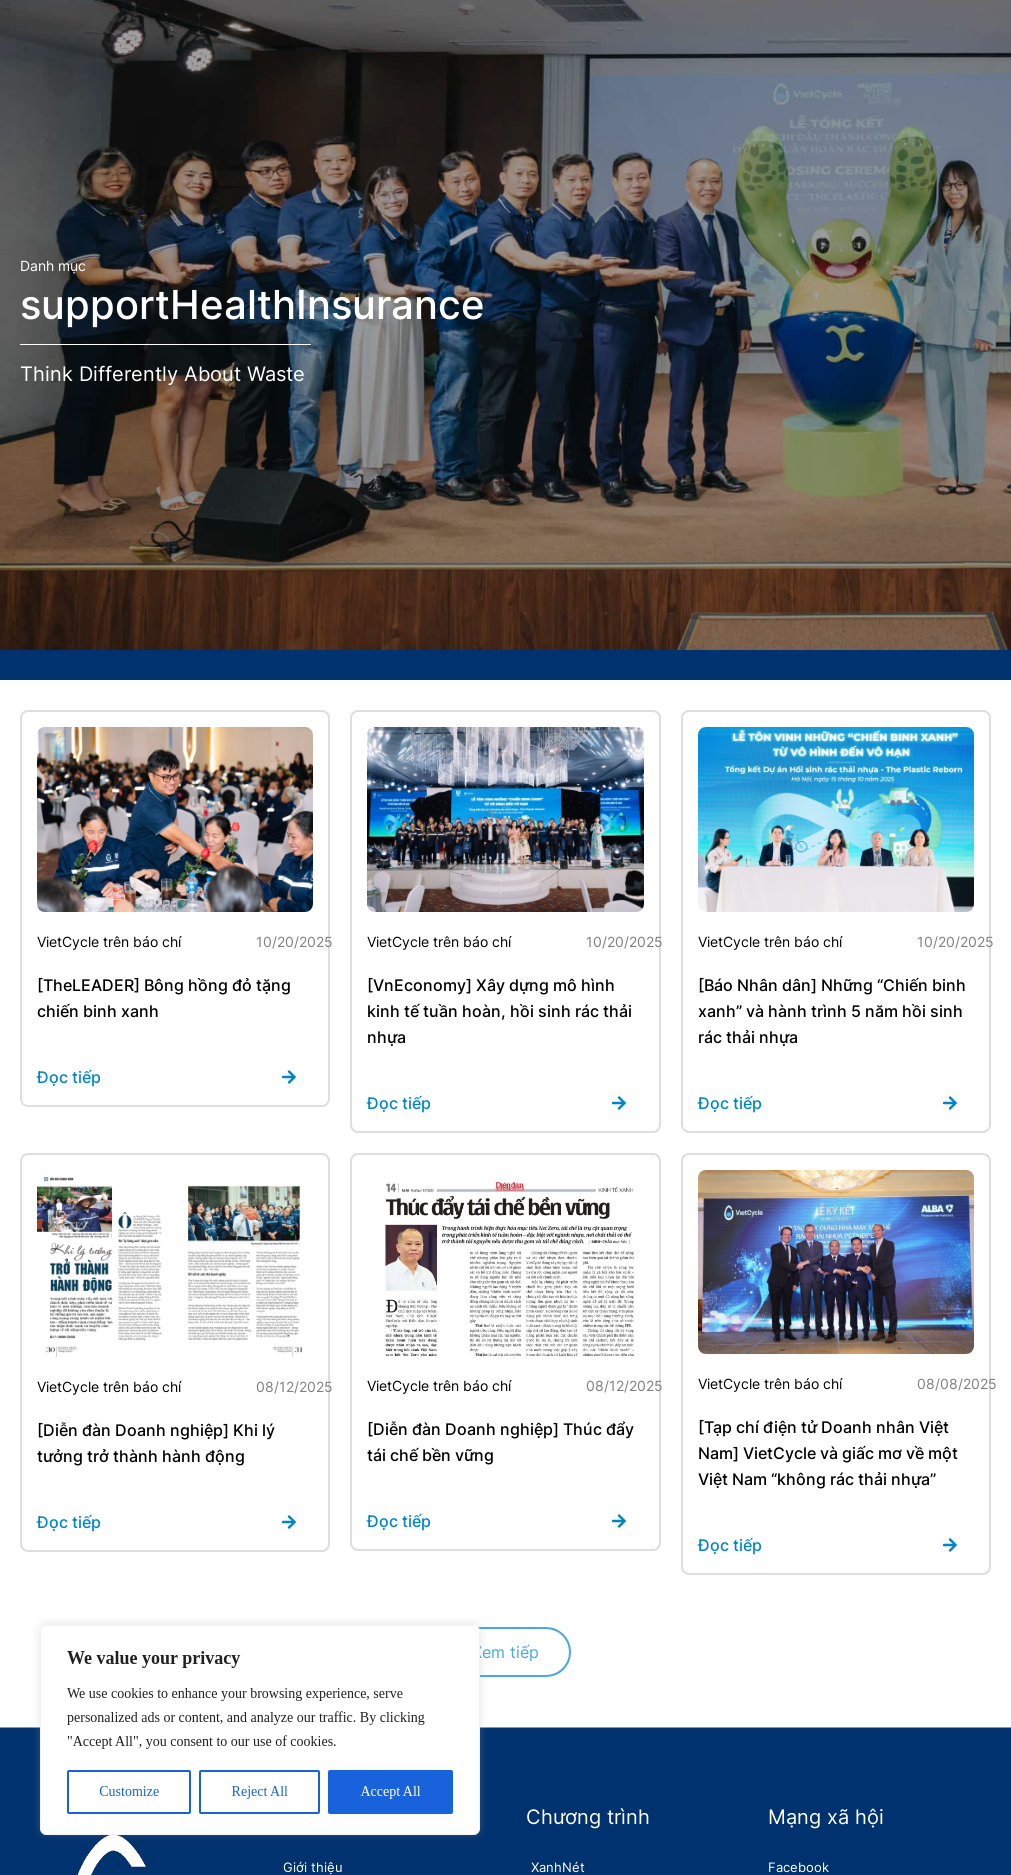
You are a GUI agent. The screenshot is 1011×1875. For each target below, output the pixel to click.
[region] (260, 1730)
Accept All (390, 1791)
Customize (129, 1791)
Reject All (260, 1791)
